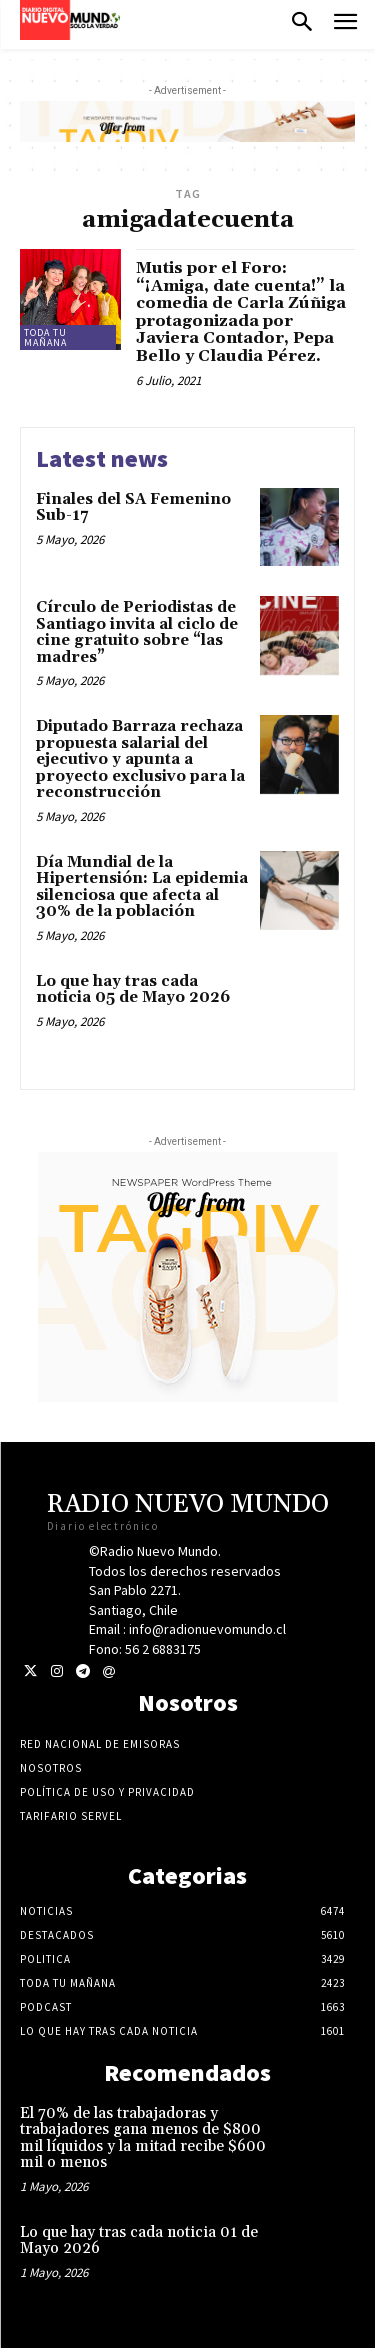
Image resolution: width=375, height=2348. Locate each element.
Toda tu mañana (45, 337)
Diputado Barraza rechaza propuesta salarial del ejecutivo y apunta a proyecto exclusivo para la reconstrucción (140, 759)
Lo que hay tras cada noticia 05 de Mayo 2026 (133, 990)
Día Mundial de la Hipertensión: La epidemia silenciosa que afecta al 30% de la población (142, 887)
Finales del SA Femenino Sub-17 (133, 508)
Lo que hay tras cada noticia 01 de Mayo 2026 (139, 2241)
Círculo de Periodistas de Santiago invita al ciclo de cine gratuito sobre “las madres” (137, 632)
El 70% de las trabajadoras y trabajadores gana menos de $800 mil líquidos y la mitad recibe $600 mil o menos (143, 2138)
